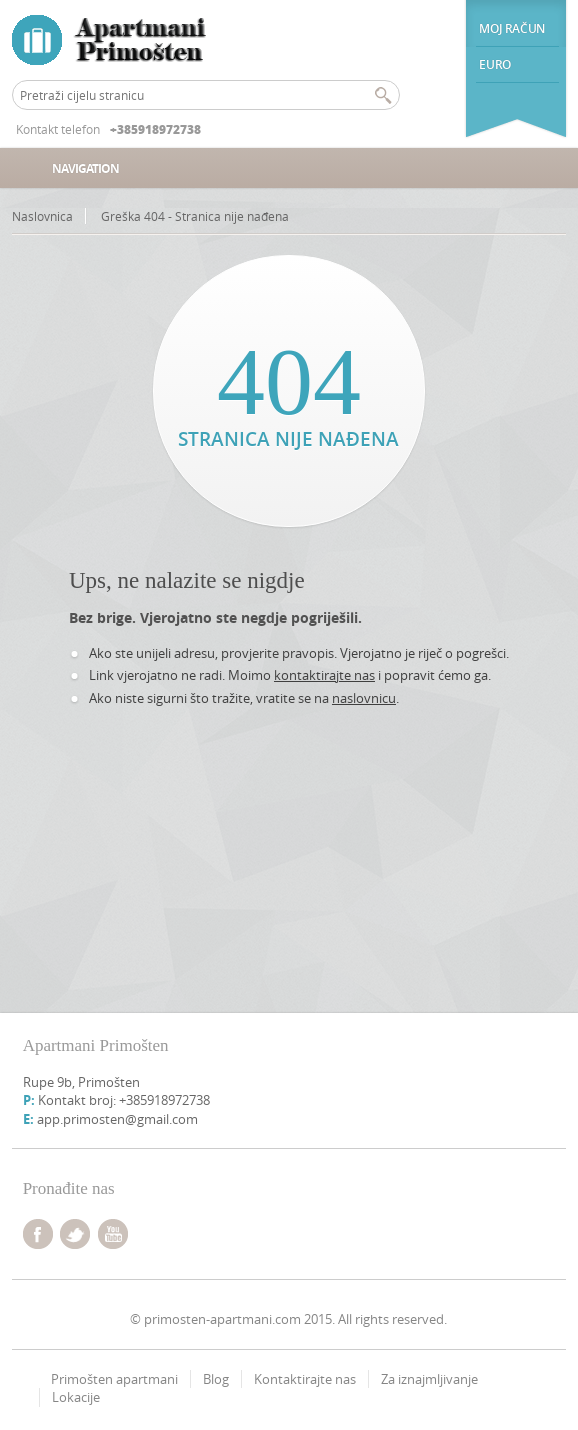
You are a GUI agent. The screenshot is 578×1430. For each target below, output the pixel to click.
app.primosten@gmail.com (117, 1119)
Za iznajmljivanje (429, 1379)
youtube (113, 1234)
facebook (38, 1234)
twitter (75, 1234)
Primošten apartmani (114, 1379)
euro (494, 64)
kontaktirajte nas (324, 675)
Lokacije (76, 1397)
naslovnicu (364, 698)
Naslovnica (42, 216)
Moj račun (511, 28)
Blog (216, 1379)
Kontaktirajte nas (305, 1379)
